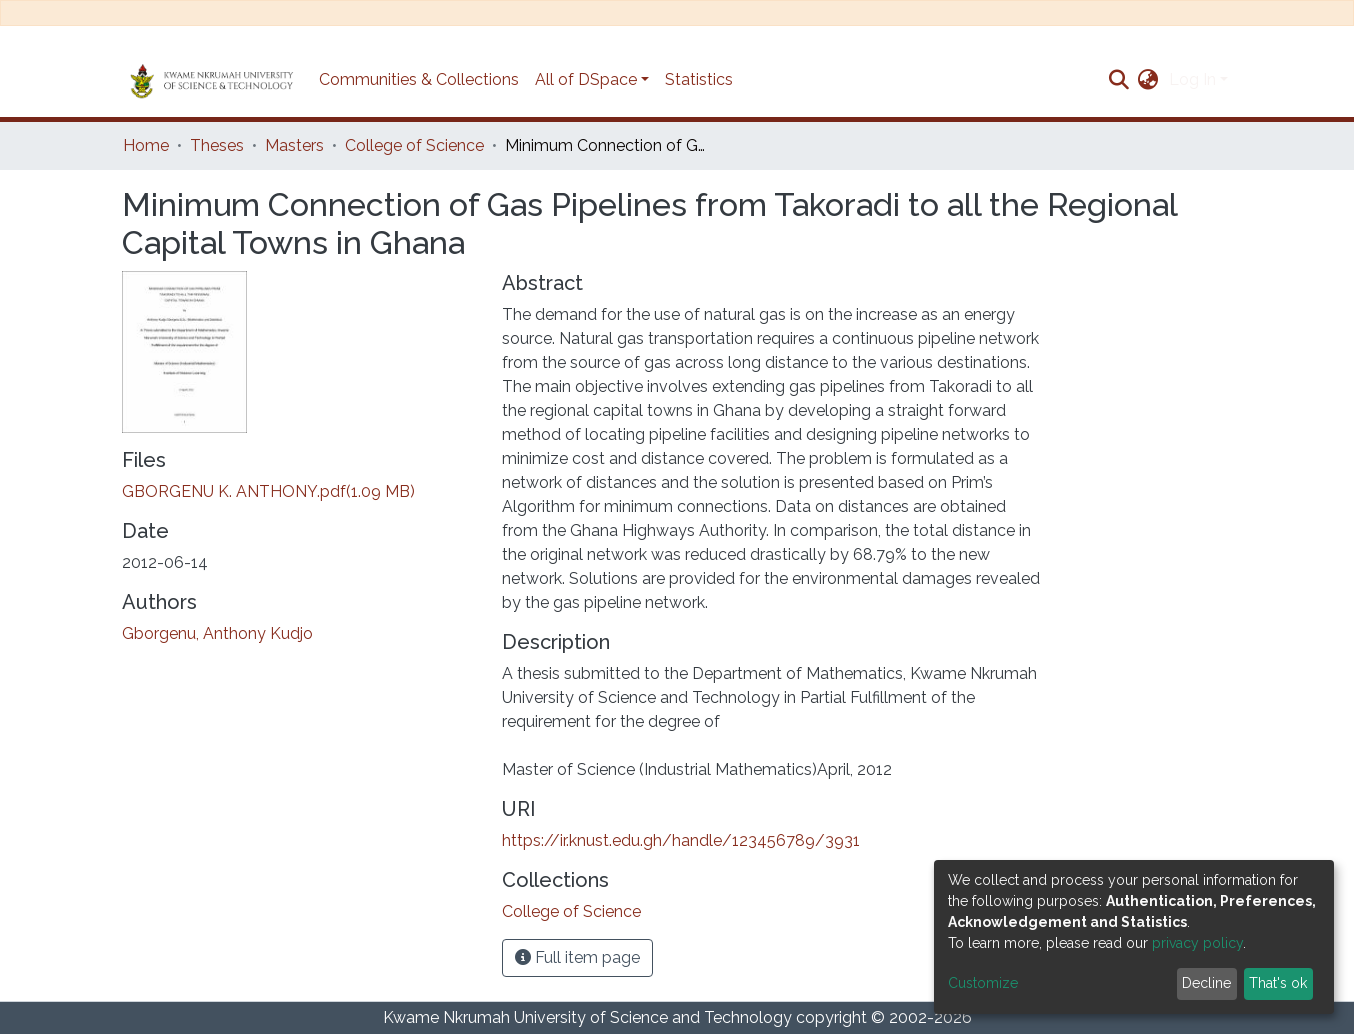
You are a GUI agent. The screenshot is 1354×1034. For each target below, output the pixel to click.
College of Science (414, 145)
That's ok (1278, 983)
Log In (1192, 79)
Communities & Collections (419, 79)
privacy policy (1197, 943)
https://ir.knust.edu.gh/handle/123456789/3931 (681, 840)
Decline (1206, 983)
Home (146, 145)
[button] (1148, 80)
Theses (217, 145)
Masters (294, 145)
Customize (983, 983)
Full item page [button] (577, 957)
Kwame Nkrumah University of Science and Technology (587, 1017)
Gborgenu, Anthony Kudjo (217, 633)
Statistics (699, 79)
